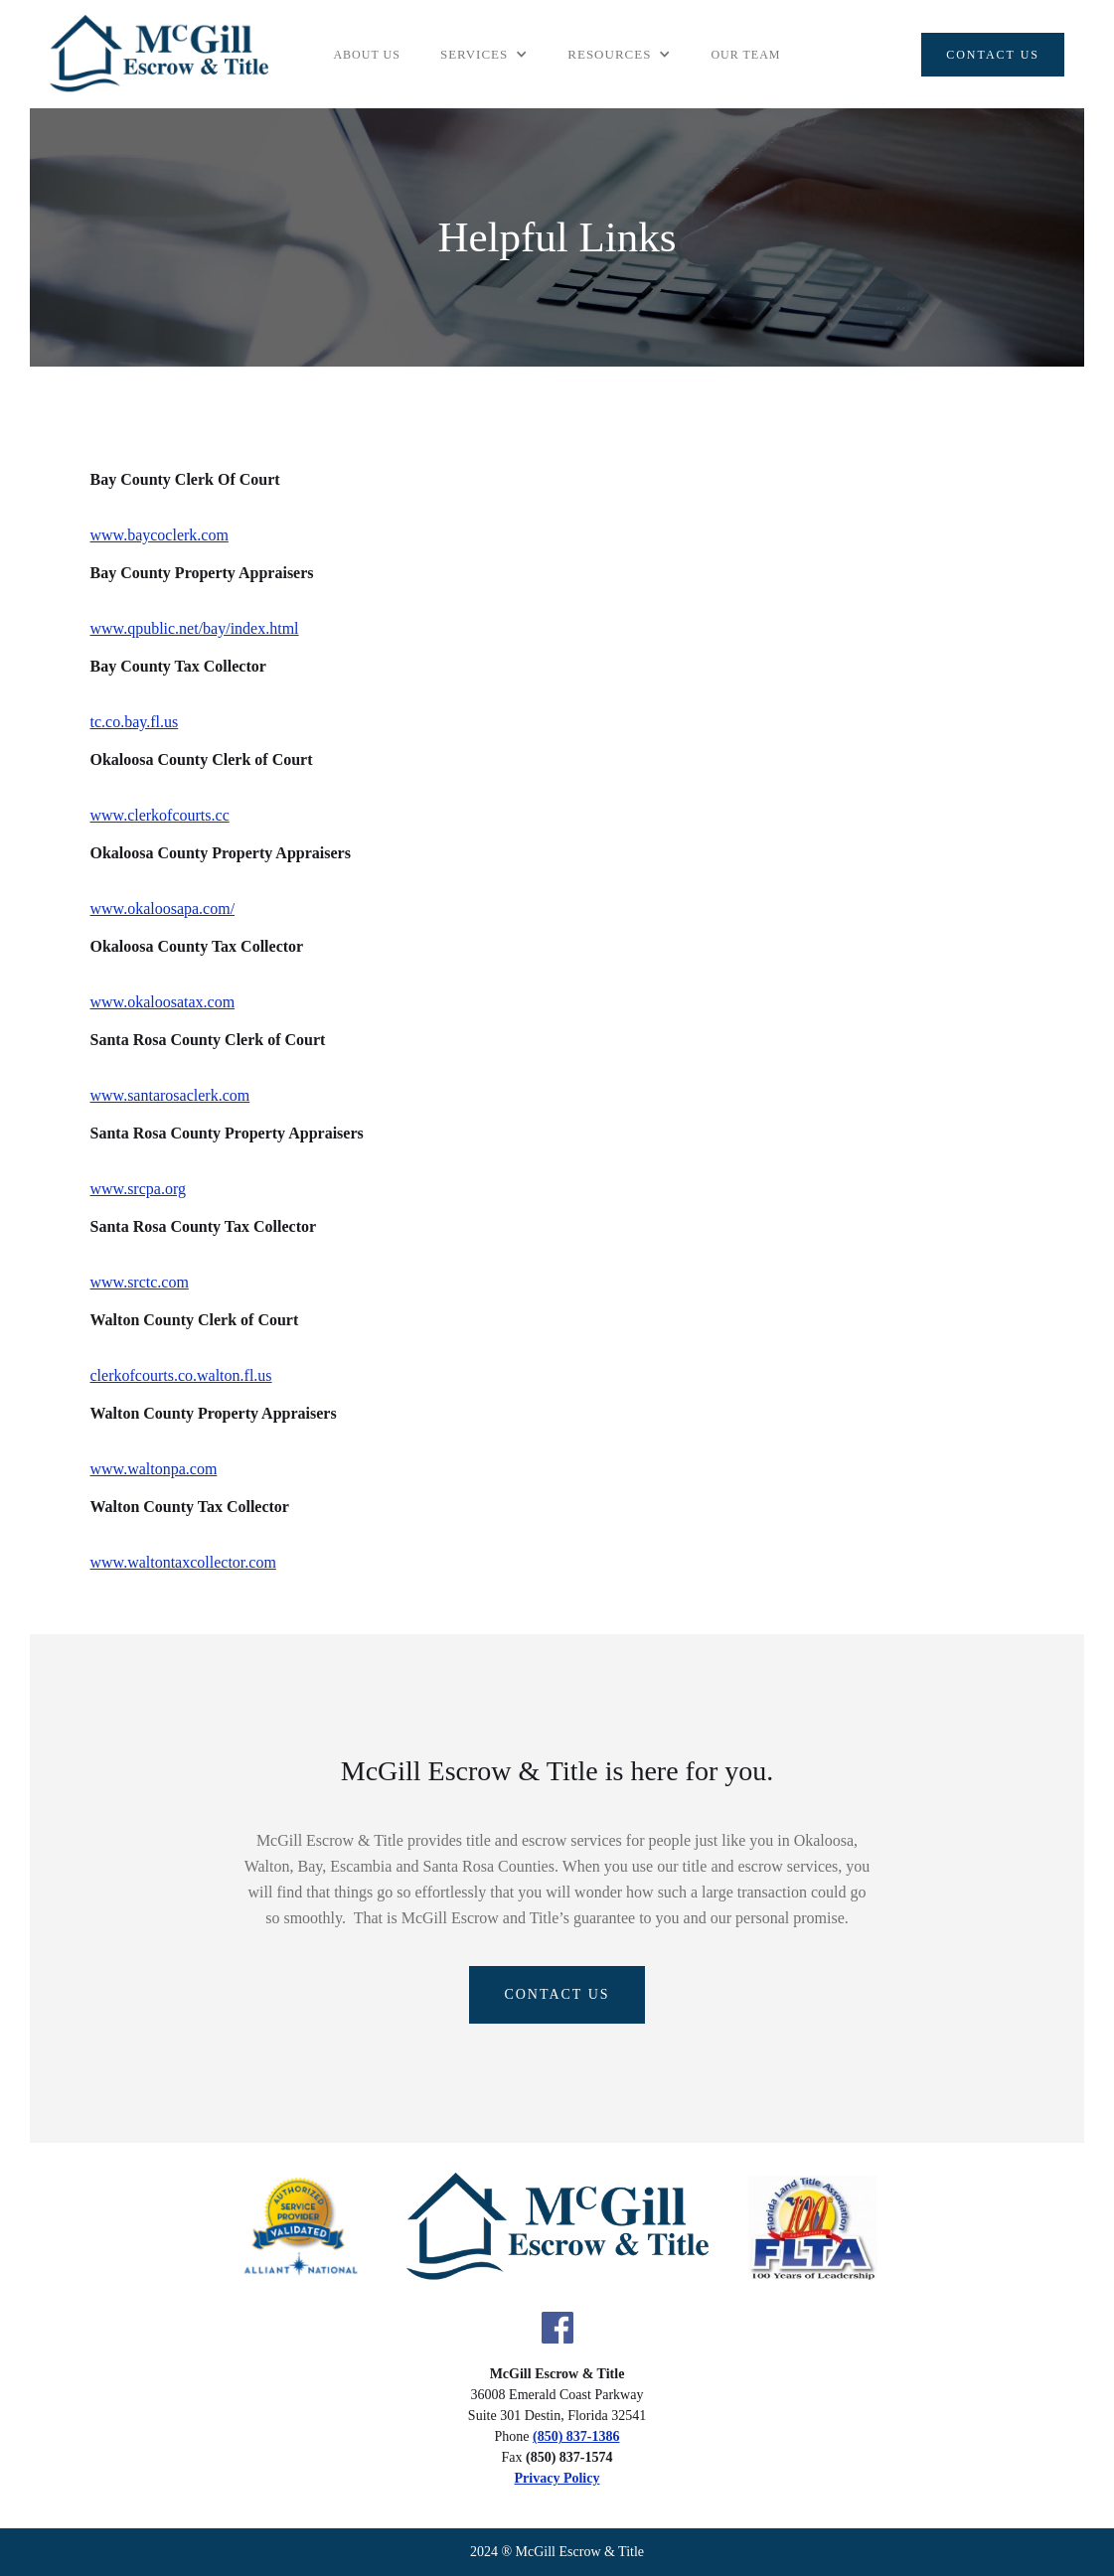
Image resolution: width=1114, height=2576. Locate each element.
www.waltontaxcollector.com (183, 1562)
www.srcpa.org (138, 1188)
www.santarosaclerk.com (170, 1095)
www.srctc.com (139, 1282)
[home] (159, 54)
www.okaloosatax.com (163, 1001)
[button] (484, 54)
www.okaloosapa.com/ (163, 908)
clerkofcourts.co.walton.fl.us (181, 1375)
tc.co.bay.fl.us (134, 721)
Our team (745, 55)
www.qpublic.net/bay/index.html (194, 628)
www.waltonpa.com (154, 1468)
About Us (366, 55)
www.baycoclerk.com (159, 535)
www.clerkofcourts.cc (160, 815)
